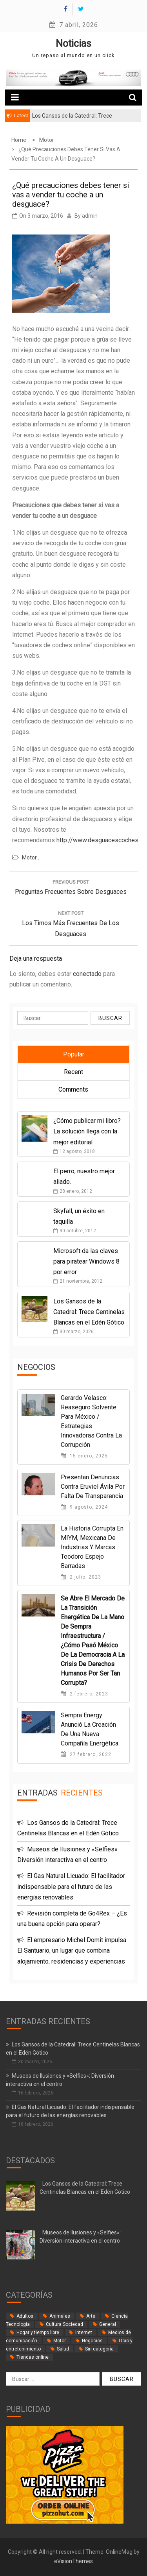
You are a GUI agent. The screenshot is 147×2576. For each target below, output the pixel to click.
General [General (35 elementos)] (107, 2324)
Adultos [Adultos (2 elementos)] (24, 2316)
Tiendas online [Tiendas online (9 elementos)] (32, 2357)
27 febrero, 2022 (86, 1754)
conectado (87, 973)
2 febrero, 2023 (84, 1694)
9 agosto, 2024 (84, 1507)
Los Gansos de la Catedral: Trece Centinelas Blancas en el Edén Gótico (89, 1312)
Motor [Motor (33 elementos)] (59, 2340)
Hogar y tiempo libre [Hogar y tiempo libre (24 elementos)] (37, 2332)
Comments (73, 1089)
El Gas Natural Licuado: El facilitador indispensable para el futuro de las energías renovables (71, 1886)
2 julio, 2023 (81, 1577)
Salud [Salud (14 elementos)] (63, 2349)
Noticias (73, 43)
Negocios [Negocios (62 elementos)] (92, 2340)
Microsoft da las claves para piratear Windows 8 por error (86, 1261)
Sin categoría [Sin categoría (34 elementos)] (99, 2349)
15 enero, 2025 (84, 1456)
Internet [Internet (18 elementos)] (83, 2332)
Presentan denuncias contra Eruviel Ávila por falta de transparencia (93, 1486)
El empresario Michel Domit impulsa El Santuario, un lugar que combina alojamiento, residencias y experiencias (71, 1950)
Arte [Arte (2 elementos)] (90, 2316)
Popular (73, 1054)
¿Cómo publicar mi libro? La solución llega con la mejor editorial (87, 1131)
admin (90, 216)
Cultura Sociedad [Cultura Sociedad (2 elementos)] (64, 2324)
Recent (73, 1072)
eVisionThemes (73, 2561)
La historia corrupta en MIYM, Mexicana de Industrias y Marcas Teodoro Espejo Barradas (92, 1547)
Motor (29, 857)
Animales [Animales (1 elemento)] (59, 2316)
